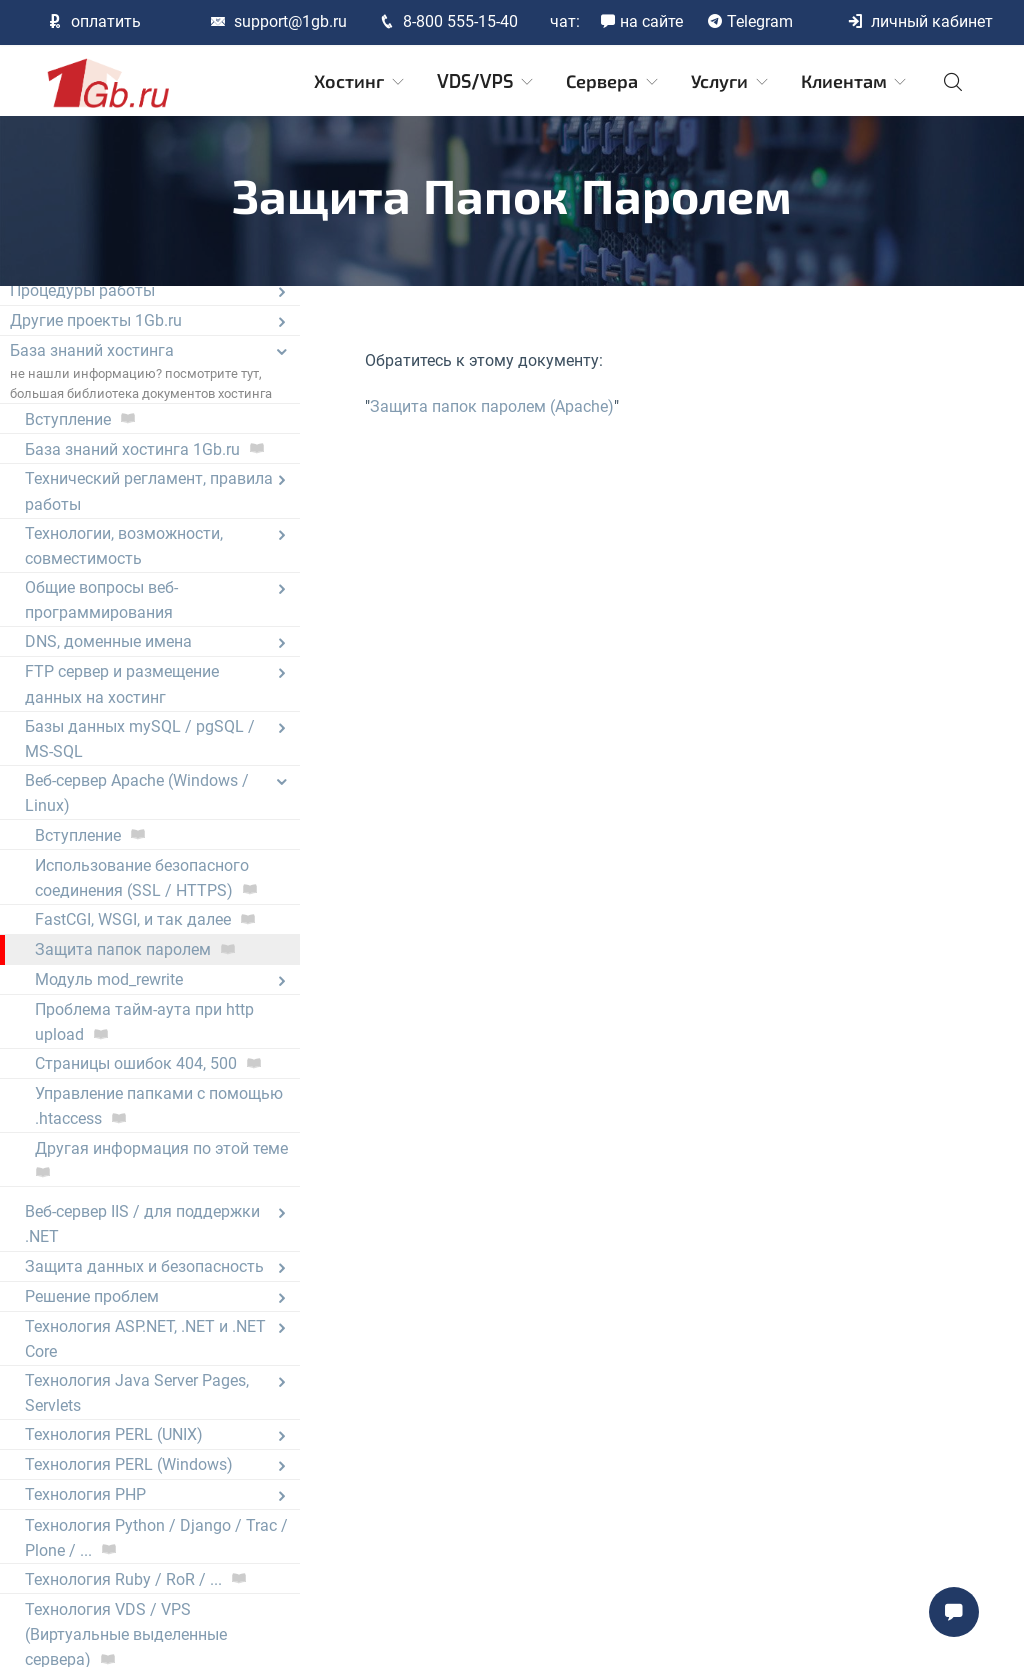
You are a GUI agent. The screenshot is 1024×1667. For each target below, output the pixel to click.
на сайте (641, 21)
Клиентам (855, 82)
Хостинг (360, 82)
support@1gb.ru (278, 21)
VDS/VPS (486, 82)
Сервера (613, 82)
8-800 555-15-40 (448, 21)
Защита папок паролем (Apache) (492, 406)
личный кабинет (920, 21)
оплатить (94, 21)
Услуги (731, 82)
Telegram (750, 21)
